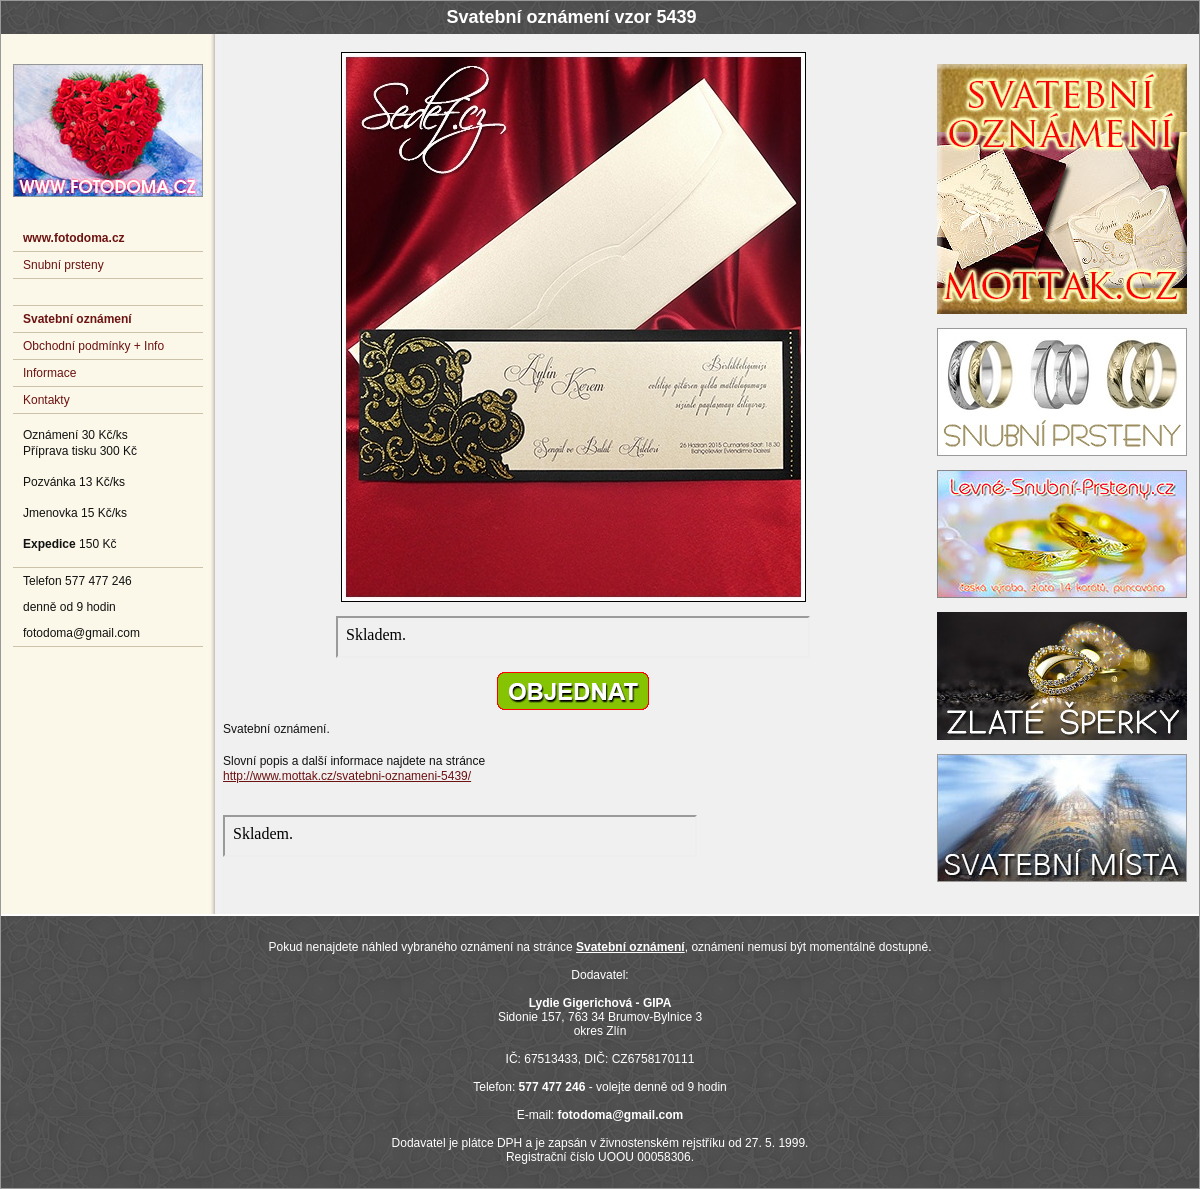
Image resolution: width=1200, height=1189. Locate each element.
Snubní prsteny (63, 265)
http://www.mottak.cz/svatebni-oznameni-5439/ (347, 776)
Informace (49, 373)
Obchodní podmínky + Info (93, 346)
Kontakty (46, 400)
